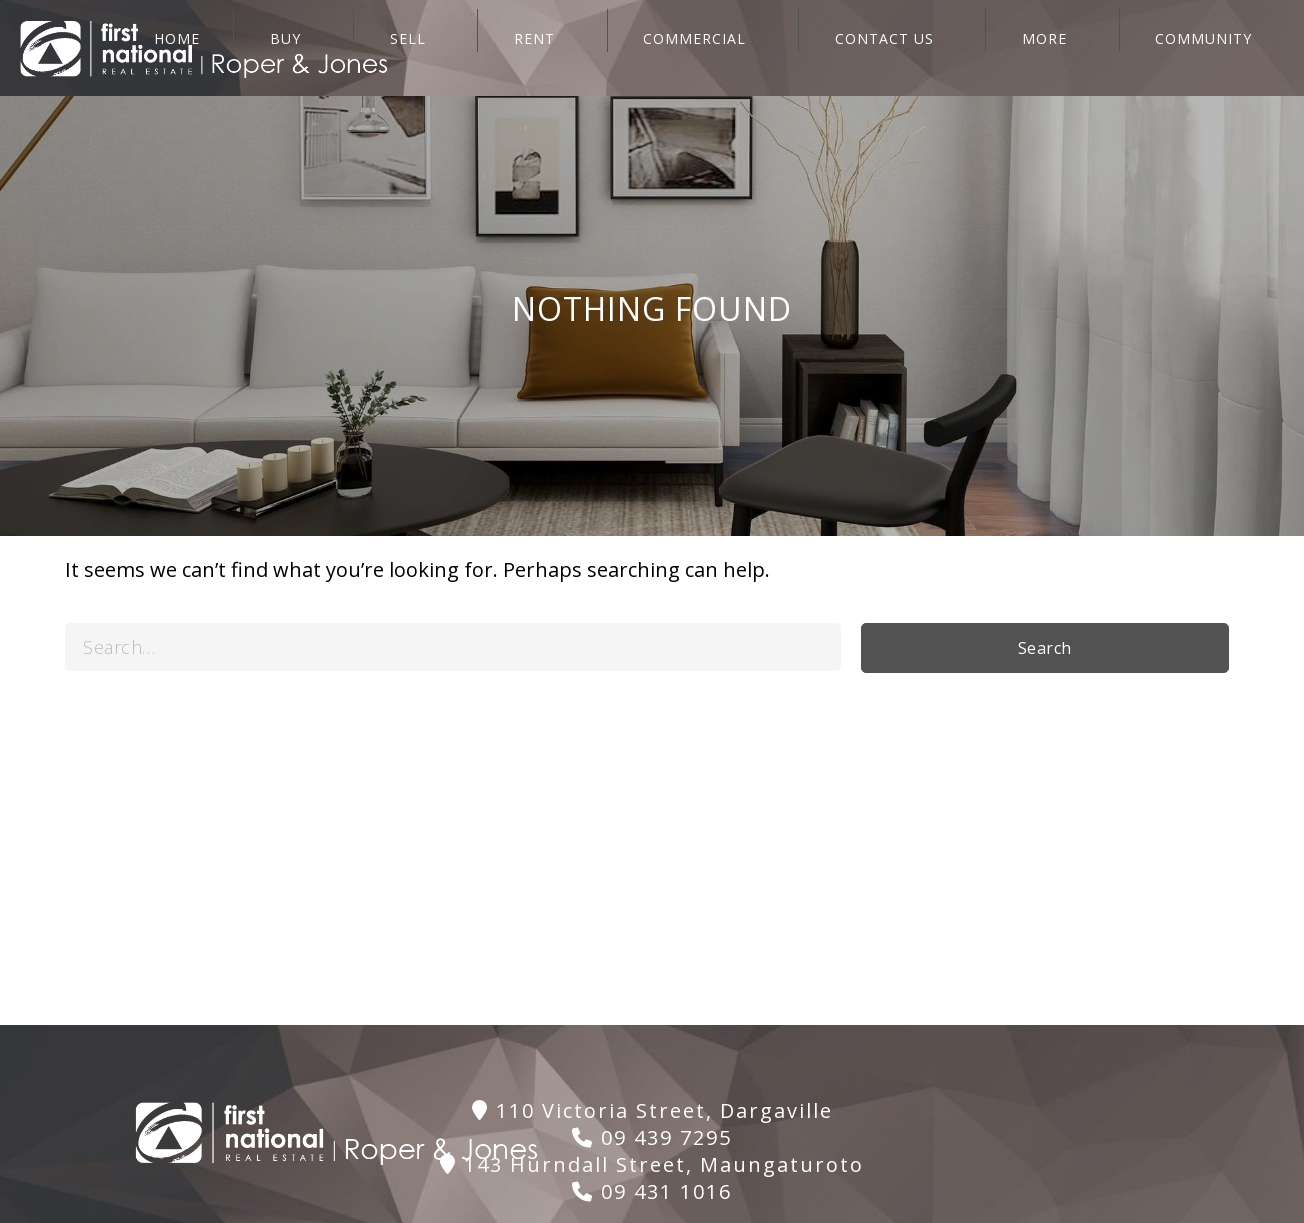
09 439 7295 (652, 1137)
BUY (478, 47)
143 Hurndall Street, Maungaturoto (652, 1164)
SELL (572, 47)
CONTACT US (964, 47)
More (1096, 47)
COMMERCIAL (802, 47)
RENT (670, 47)
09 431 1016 (652, 1191)
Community (1227, 47)
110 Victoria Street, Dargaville (652, 1110)
